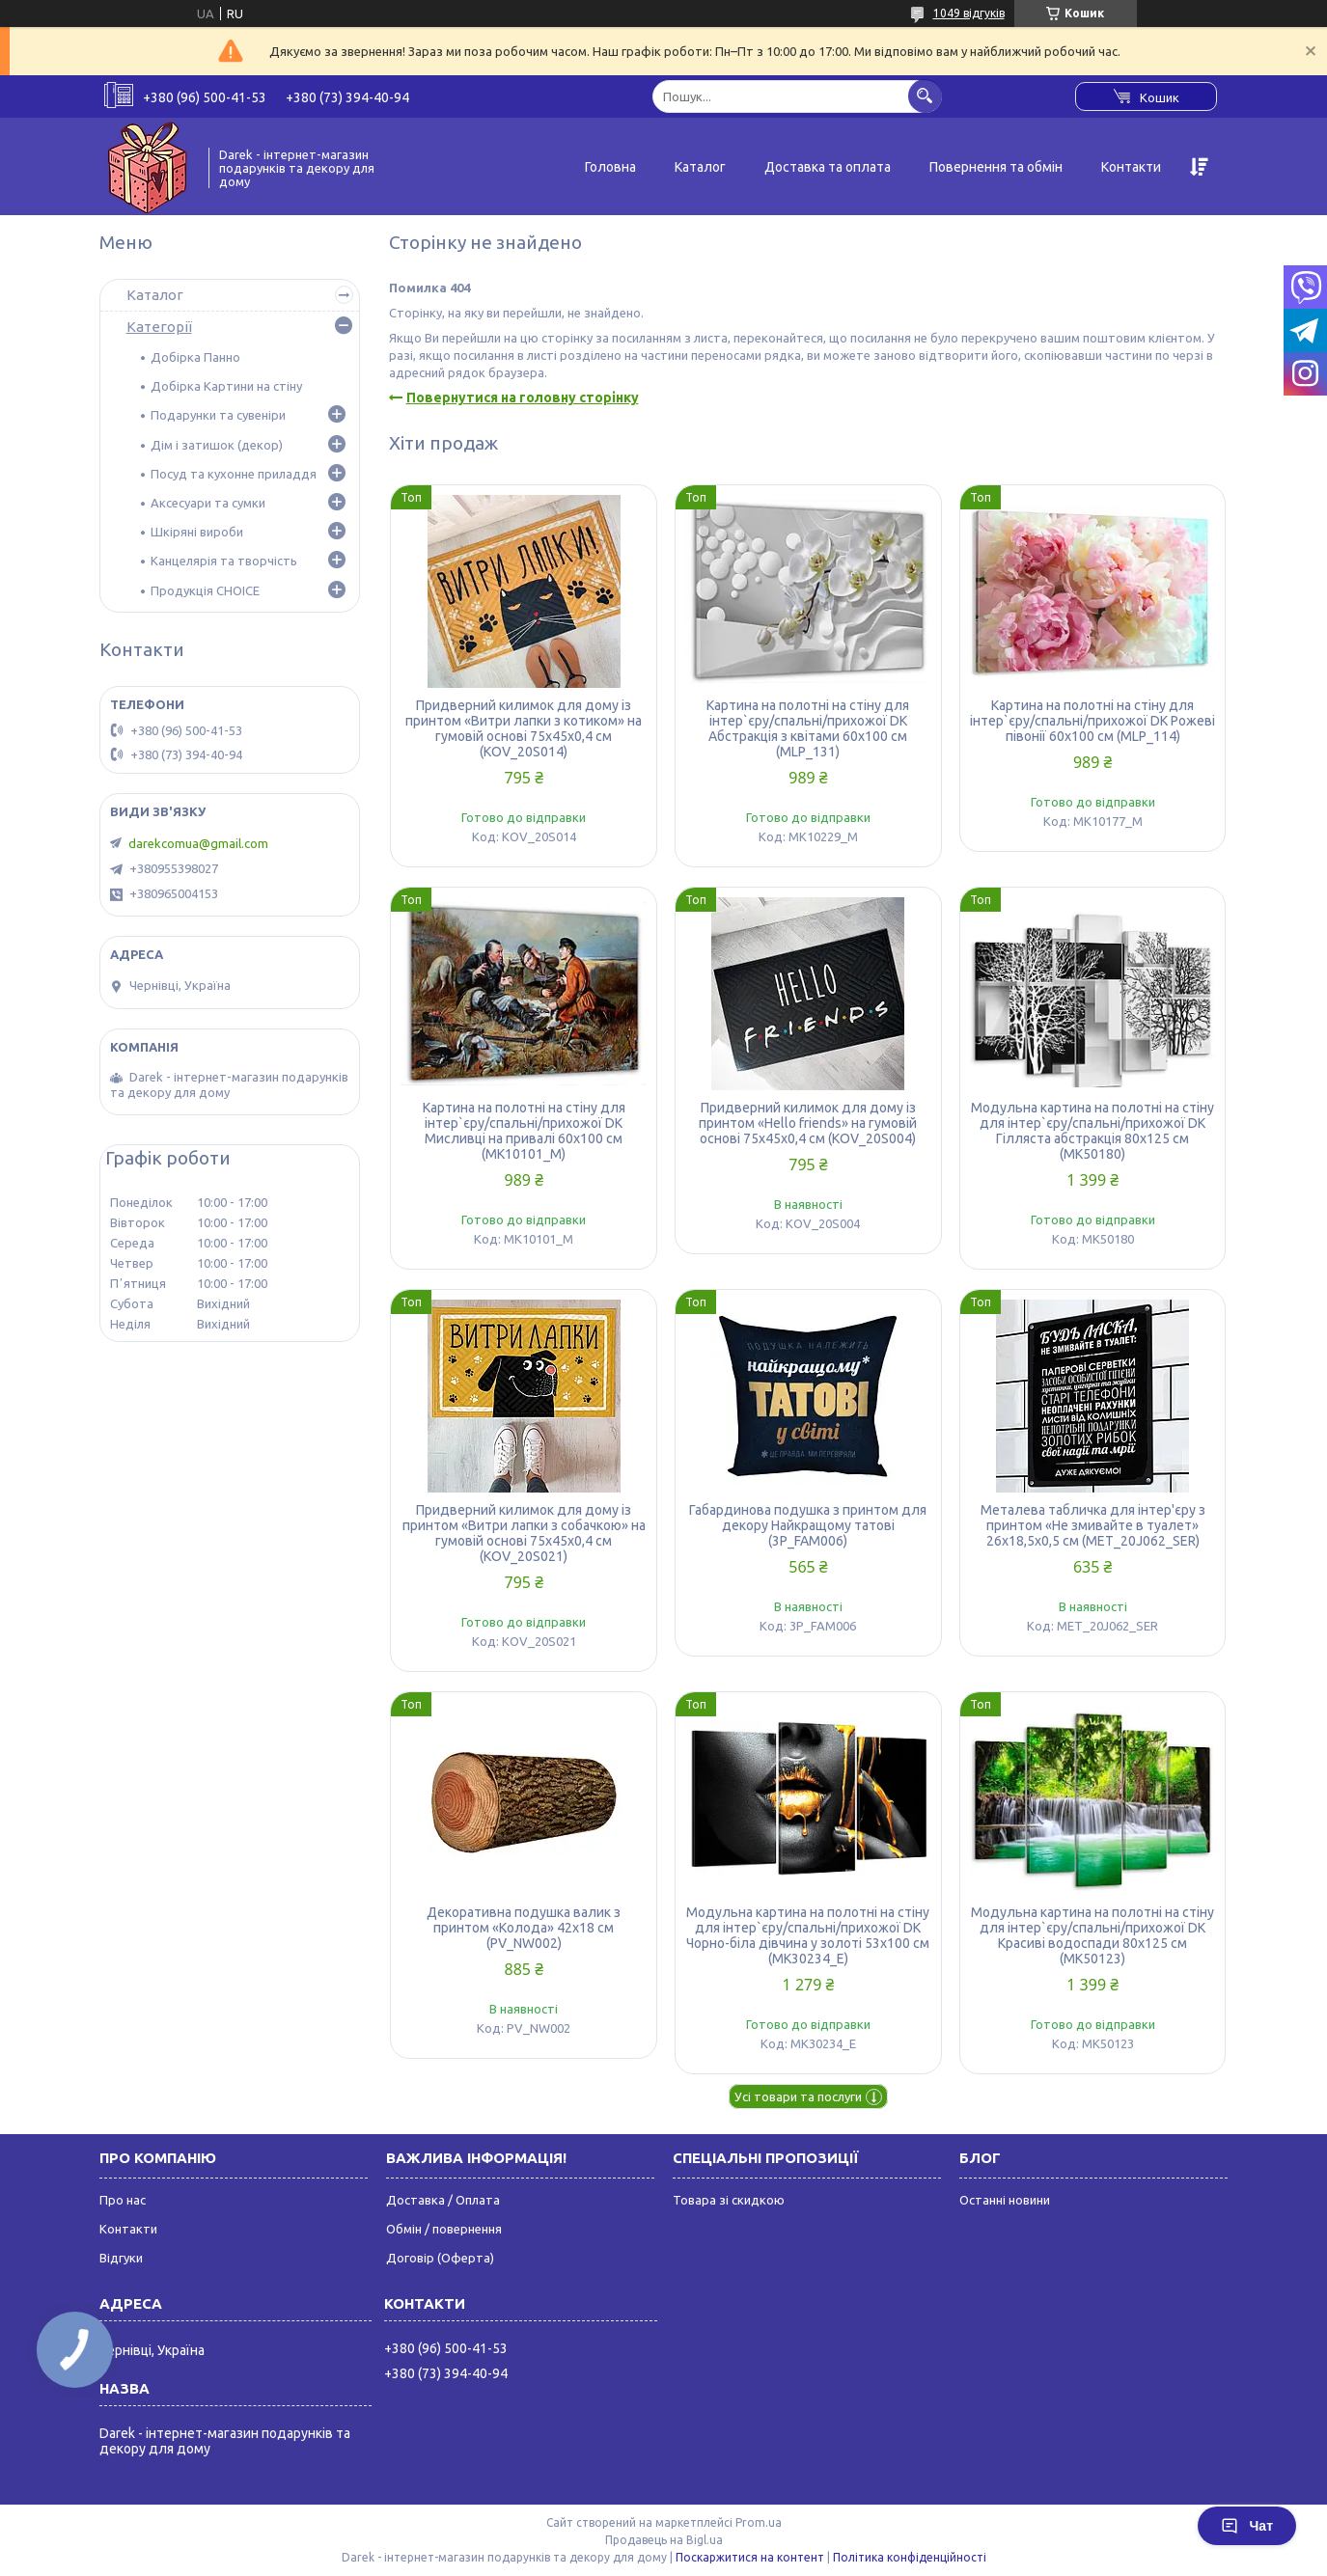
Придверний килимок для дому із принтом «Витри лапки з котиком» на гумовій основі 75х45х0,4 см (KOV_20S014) (523, 728)
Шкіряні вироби (197, 531)
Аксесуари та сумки (208, 502)
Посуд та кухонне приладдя (234, 473)
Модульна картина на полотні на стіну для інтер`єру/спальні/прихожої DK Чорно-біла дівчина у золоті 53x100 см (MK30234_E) (807, 1935)
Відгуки (121, 2257)
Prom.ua (758, 2522)
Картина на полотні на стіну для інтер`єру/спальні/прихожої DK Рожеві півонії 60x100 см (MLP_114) (1092, 721)
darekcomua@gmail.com (198, 843)
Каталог (700, 167)
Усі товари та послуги (798, 2096)
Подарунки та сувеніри (218, 415)
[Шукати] (925, 96)
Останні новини (1004, 2199)
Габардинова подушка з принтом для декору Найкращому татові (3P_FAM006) (807, 1525)
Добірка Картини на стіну (226, 386)
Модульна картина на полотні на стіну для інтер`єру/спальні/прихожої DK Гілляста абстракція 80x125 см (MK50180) (1092, 1131)
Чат (1247, 2526)
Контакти (1131, 167)
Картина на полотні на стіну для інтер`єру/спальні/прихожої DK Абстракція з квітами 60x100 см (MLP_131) (807, 728)
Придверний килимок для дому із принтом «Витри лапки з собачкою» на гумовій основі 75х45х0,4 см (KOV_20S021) (524, 1533)
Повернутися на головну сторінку (522, 397)
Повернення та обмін (996, 167)
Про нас (122, 2199)
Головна (610, 167)
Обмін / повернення (444, 2228)
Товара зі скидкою (729, 2199)
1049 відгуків (969, 13)
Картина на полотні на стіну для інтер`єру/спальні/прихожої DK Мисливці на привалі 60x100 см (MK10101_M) (524, 1131)
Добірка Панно (195, 357)
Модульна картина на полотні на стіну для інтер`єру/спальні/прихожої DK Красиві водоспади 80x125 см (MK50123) (1092, 1935)
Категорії (159, 326)
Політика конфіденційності (909, 2557)
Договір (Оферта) (440, 2257)
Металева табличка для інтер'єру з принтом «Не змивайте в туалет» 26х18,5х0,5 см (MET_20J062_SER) (1093, 1525)
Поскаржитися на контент (750, 2557)
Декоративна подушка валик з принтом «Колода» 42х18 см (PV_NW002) (524, 1928)
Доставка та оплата (827, 167)
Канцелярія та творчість (224, 560)
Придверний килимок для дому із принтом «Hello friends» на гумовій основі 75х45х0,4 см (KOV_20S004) (808, 1123)
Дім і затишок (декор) (217, 445)
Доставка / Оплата (443, 2199)
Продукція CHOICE (205, 590)
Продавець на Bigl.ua (664, 2540)
